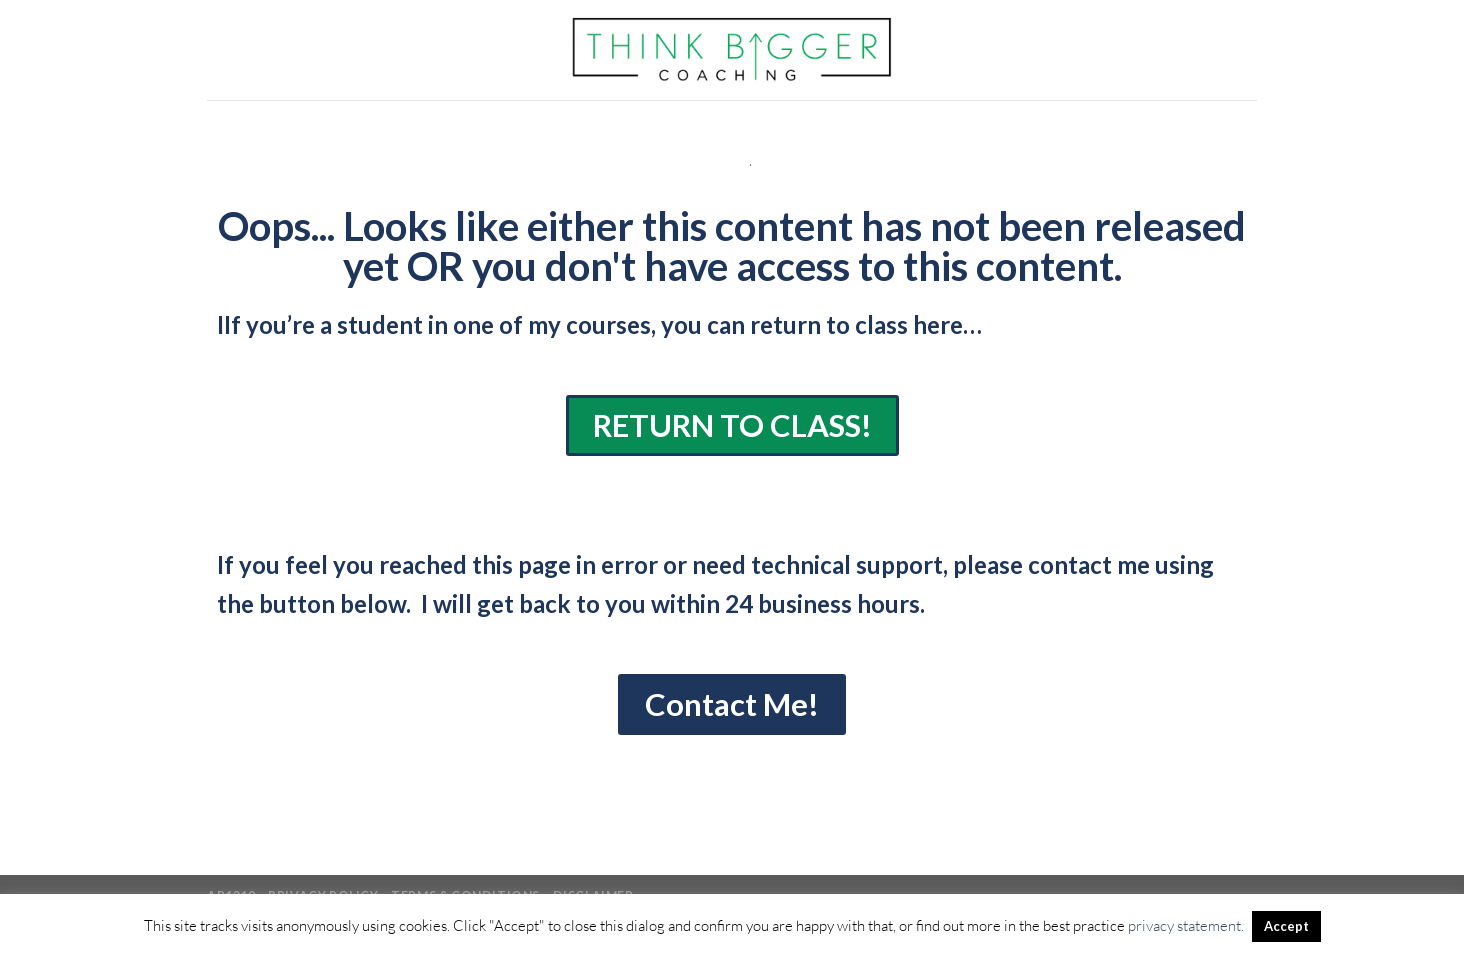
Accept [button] (1286, 926)
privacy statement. (1186, 925)
